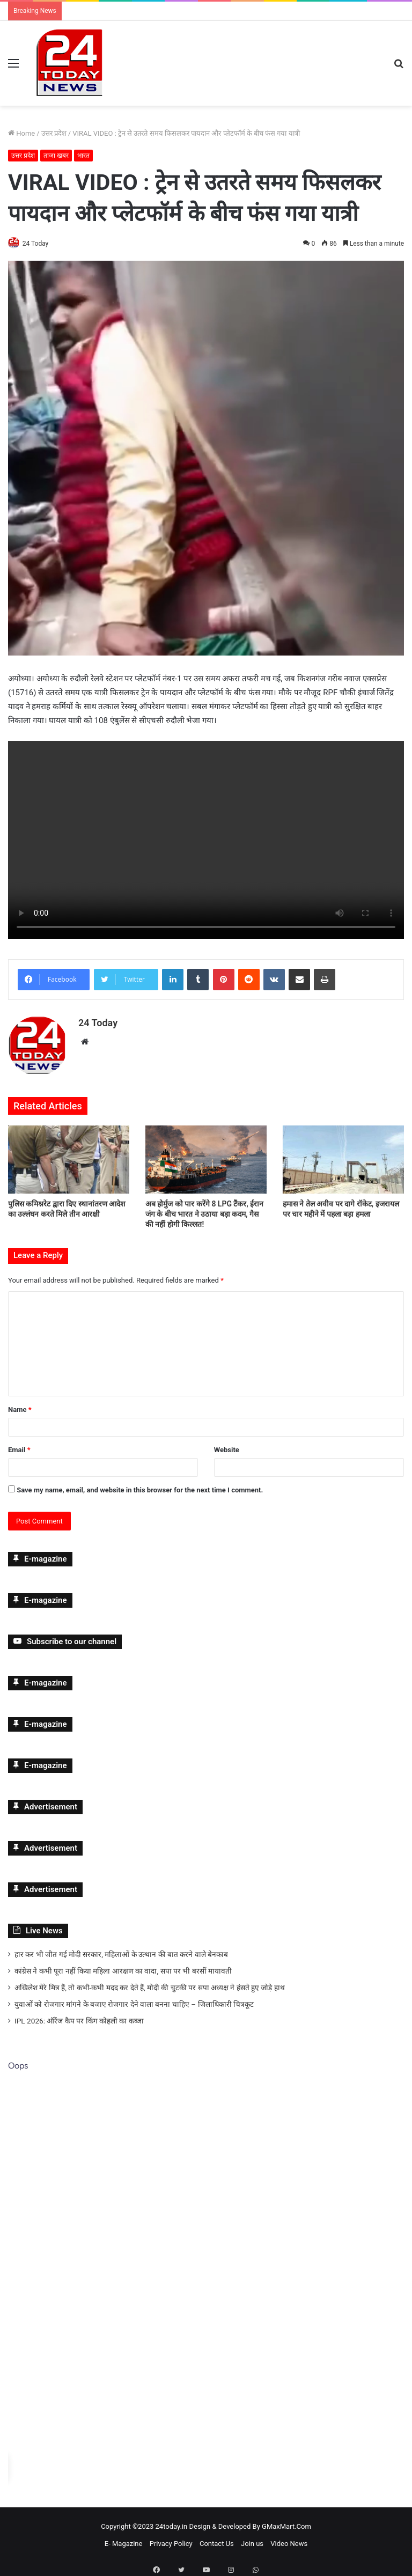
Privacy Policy (171, 2539)
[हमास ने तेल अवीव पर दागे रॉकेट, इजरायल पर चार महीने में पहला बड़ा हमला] (343, 1155)
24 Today (40, 243)
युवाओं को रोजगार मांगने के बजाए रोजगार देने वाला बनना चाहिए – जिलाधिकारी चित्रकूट (134, 2000)
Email (19, 1445)
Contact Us (217, 2539)
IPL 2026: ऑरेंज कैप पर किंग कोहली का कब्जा (79, 2016)
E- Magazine (124, 2539)
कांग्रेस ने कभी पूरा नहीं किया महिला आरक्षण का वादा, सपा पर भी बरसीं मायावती (123, 1966)
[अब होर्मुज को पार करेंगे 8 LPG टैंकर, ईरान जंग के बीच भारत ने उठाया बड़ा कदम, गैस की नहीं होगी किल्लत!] (206, 1155)
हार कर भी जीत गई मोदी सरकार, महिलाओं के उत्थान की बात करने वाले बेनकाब (121, 1950)
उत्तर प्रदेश (54, 133)
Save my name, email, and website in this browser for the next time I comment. (140, 1486)
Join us (252, 2539)
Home (21, 133)
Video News (288, 2539)
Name (20, 1405)
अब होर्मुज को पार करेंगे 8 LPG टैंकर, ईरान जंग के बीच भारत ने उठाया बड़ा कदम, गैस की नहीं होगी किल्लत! (204, 1210)
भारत (83, 155)
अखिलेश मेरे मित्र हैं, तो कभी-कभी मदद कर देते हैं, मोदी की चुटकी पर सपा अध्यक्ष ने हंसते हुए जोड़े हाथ (149, 1983)
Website (226, 1445)
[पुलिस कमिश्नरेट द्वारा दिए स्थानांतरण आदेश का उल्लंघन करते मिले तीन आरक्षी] (68, 1155)
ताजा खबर (56, 155)
